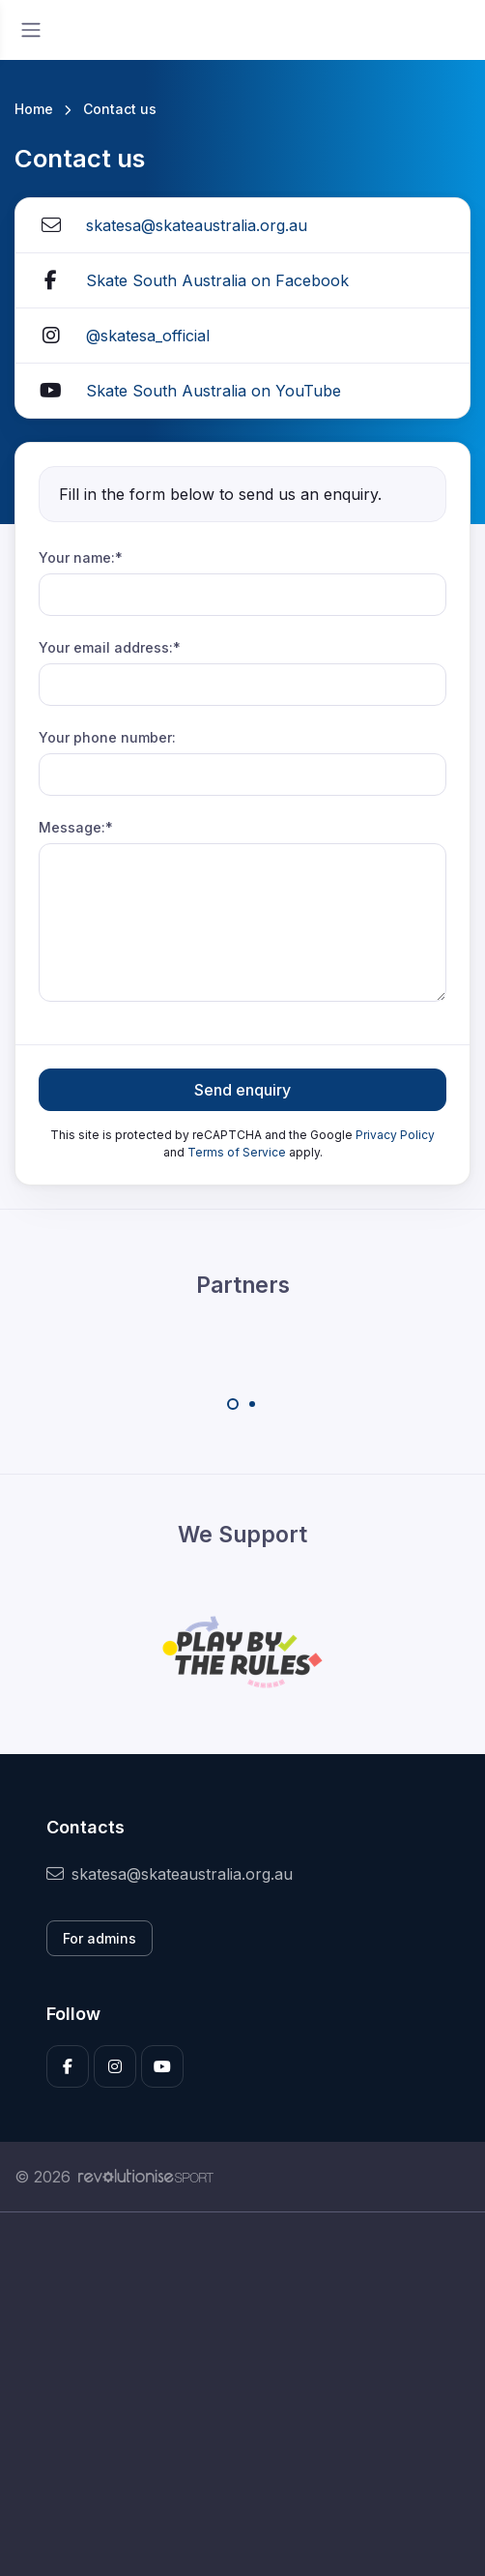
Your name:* (81, 557)
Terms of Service (236, 1152)
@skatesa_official (148, 335)
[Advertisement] (242, 2394)
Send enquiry (242, 1089)
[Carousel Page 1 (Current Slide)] (233, 1404)
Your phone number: (107, 737)
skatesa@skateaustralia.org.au (196, 225)
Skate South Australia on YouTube (213, 390)
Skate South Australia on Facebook (217, 280)
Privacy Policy (395, 1134)
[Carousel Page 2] (252, 1404)
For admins (99, 1938)
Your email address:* (110, 647)
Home (33, 109)
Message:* (76, 827)
